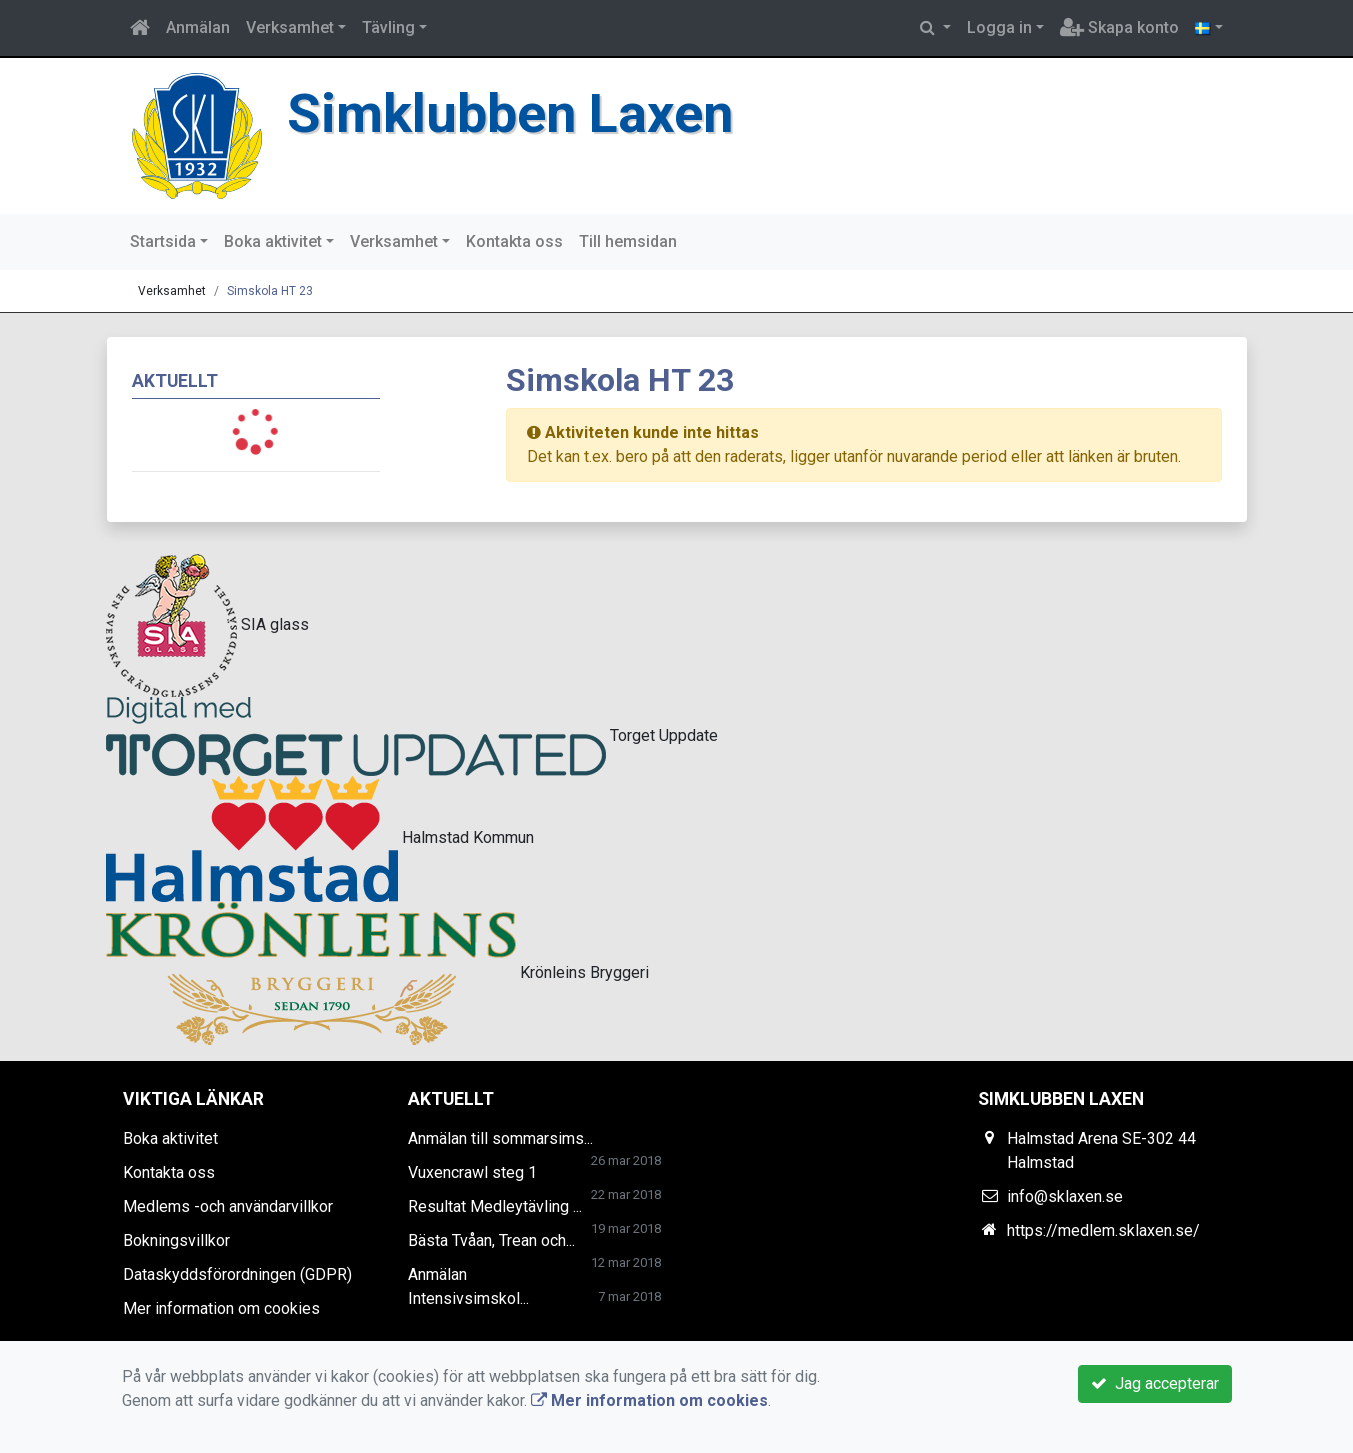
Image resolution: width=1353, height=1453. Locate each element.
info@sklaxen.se (1065, 1196)
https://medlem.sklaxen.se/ (1103, 1230)
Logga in (999, 27)
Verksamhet (290, 27)
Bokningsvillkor (176, 1240)
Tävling (388, 27)
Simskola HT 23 (270, 291)
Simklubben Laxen (510, 113)
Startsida (163, 241)
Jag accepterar (1155, 1383)
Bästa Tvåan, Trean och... (491, 1240)
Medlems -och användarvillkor (228, 1206)
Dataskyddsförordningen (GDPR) (237, 1274)
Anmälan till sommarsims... (500, 1138)
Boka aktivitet (273, 241)
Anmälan (198, 27)
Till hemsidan (628, 241)
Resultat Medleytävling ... (495, 1206)
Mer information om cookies (221, 1308)
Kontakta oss (514, 241)
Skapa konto (1119, 27)
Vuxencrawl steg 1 (472, 1172)
